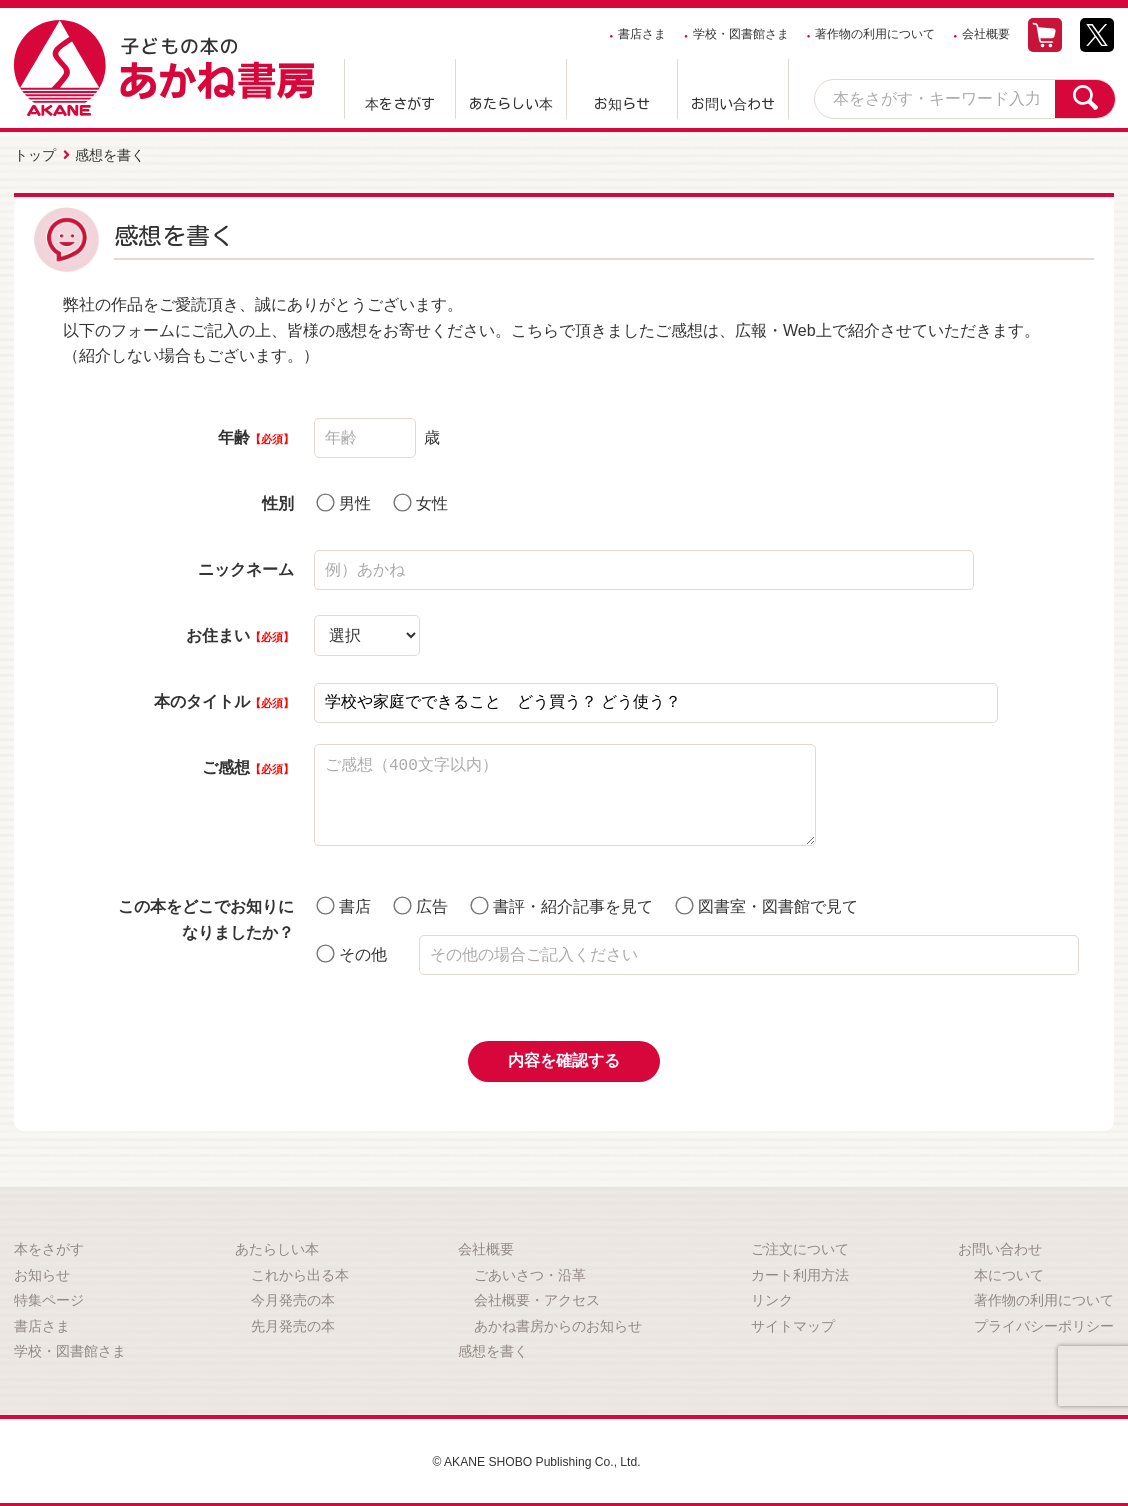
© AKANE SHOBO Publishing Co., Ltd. (536, 1456)
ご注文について (800, 1244)
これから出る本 (300, 1269)
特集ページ (49, 1295)
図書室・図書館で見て (767, 900)
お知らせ (622, 104)
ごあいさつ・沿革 (530, 1269)
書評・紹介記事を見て (562, 900)
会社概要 (986, 34)
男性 (343, 497)
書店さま (642, 34)
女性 (421, 497)
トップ (35, 153)
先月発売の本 (293, 1321)
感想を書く (493, 1346)
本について (1009, 1269)
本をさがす (400, 104)
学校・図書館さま (741, 34)
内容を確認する (564, 1055)
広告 (421, 900)
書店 (343, 900)
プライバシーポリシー (1044, 1321)
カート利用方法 (800, 1269)
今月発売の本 (293, 1295)
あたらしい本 (511, 104)
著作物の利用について (875, 34)
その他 (351, 948)
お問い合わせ (733, 104)
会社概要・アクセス (537, 1295)
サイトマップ (793, 1321)
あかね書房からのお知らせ (558, 1321)
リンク (772, 1295)
